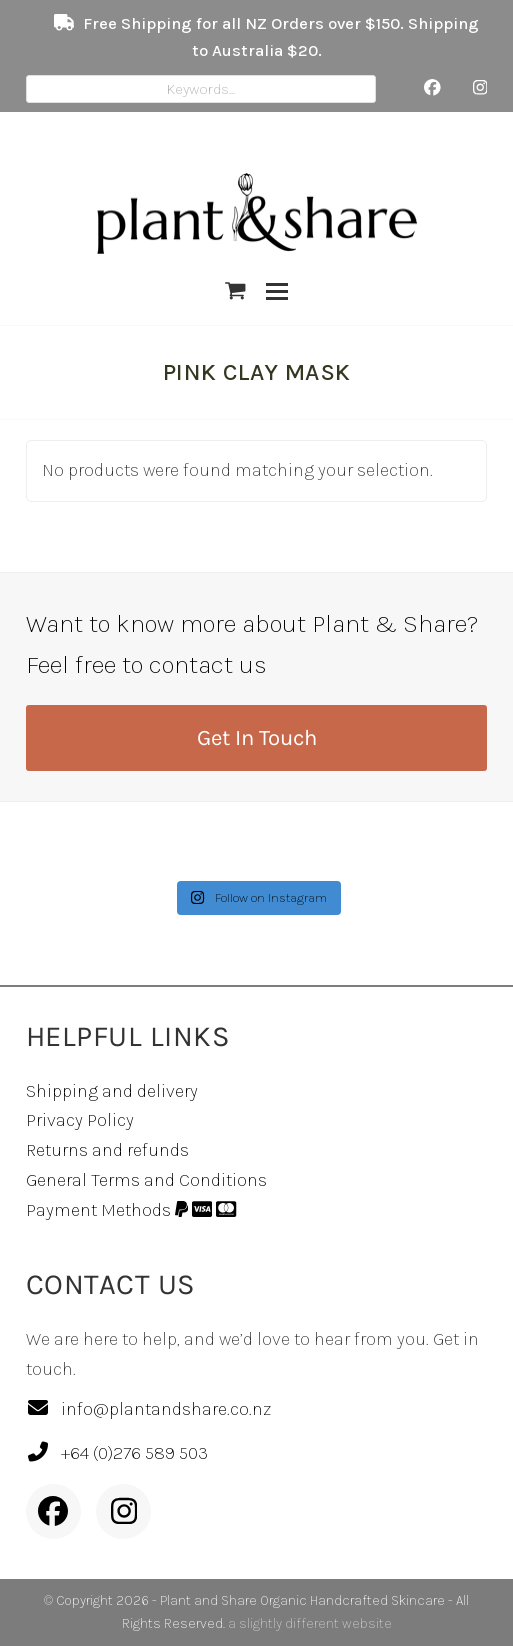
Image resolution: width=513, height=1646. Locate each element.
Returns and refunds (107, 1150)
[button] (235, 292)
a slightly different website (310, 1623)
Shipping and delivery (112, 1091)
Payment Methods (131, 1210)
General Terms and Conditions (146, 1180)
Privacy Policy (80, 1120)
